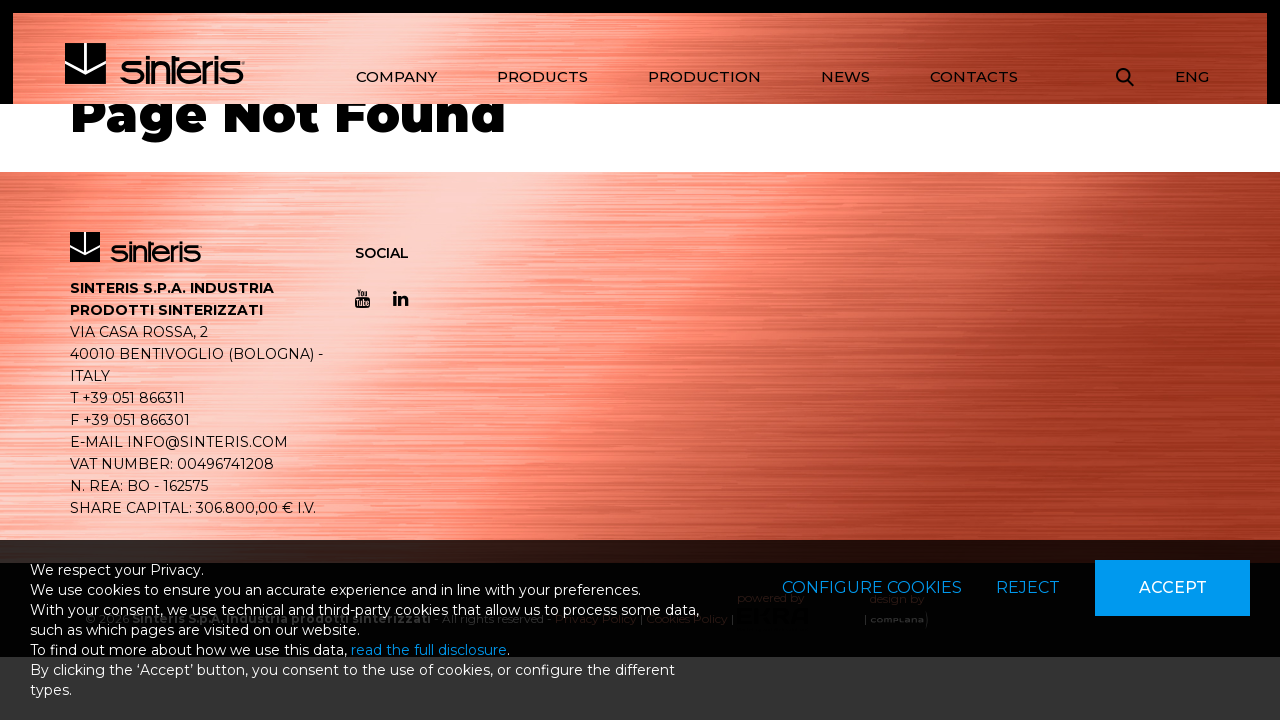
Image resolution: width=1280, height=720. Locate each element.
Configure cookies (872, 587)
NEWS (845, 76)
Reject (1028, 587)
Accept (1173, 587)
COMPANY (396, 76)
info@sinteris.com (207, 442)
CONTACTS (974, 76)
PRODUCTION (704, 76)
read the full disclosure (429, 650)
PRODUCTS (542, 76)
